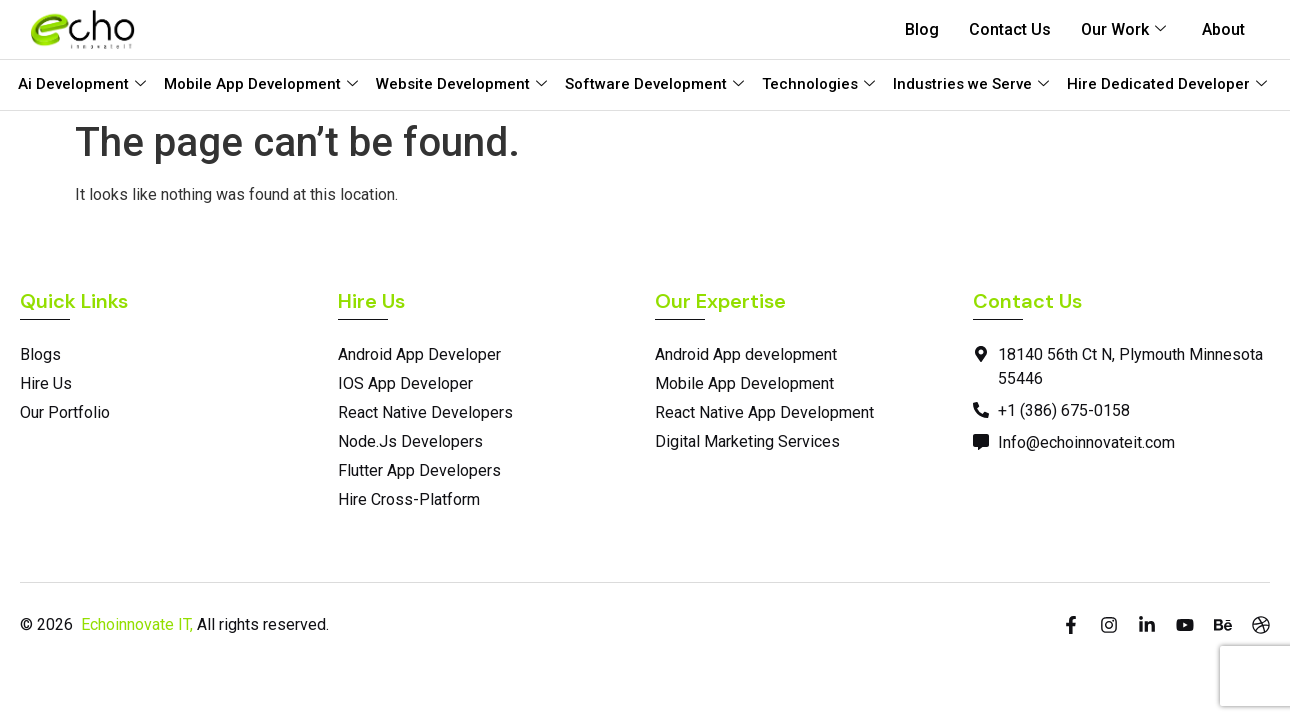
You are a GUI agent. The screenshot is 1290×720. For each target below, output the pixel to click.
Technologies (818, 84)
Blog (922, 29)
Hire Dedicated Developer (1167, 84)
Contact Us (1010, 29)
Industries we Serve (971, 84)
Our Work (1123, 29)
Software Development (654, 84)
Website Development (461, 84)
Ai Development (82, 84)
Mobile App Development (261, 84)
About (1223, 29)
